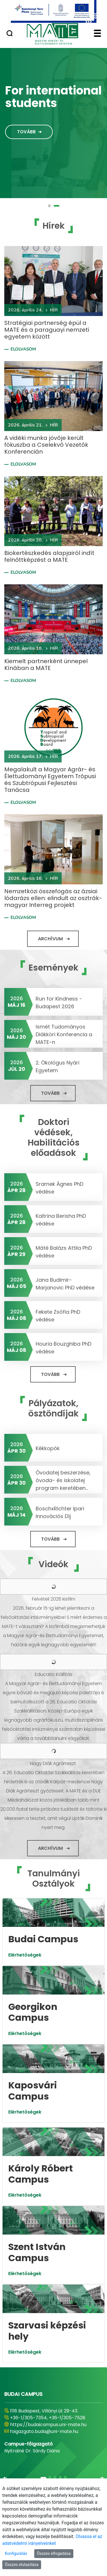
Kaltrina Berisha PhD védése (61, 1219)
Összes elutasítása (22, 2564)
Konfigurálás (16, 2553)
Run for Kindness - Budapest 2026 (59, 1002)
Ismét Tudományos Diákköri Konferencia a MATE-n (64, 1034)
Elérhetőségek (24, 1955)
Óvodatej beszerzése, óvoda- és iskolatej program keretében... (63, 1480)
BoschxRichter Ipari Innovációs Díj (60, 1512)
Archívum (50, 938)
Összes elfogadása (54, 2553)
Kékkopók (48, 1448)
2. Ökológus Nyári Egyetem (57, 1066)
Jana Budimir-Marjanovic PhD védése (65, 1283)
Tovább (26, 132)
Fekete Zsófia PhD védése (58, 1315)
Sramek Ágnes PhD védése (59, 1187)
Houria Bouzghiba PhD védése (63, 1347)
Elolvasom (23, 349)
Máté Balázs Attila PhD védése (64, 1251)
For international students (53, 96)
